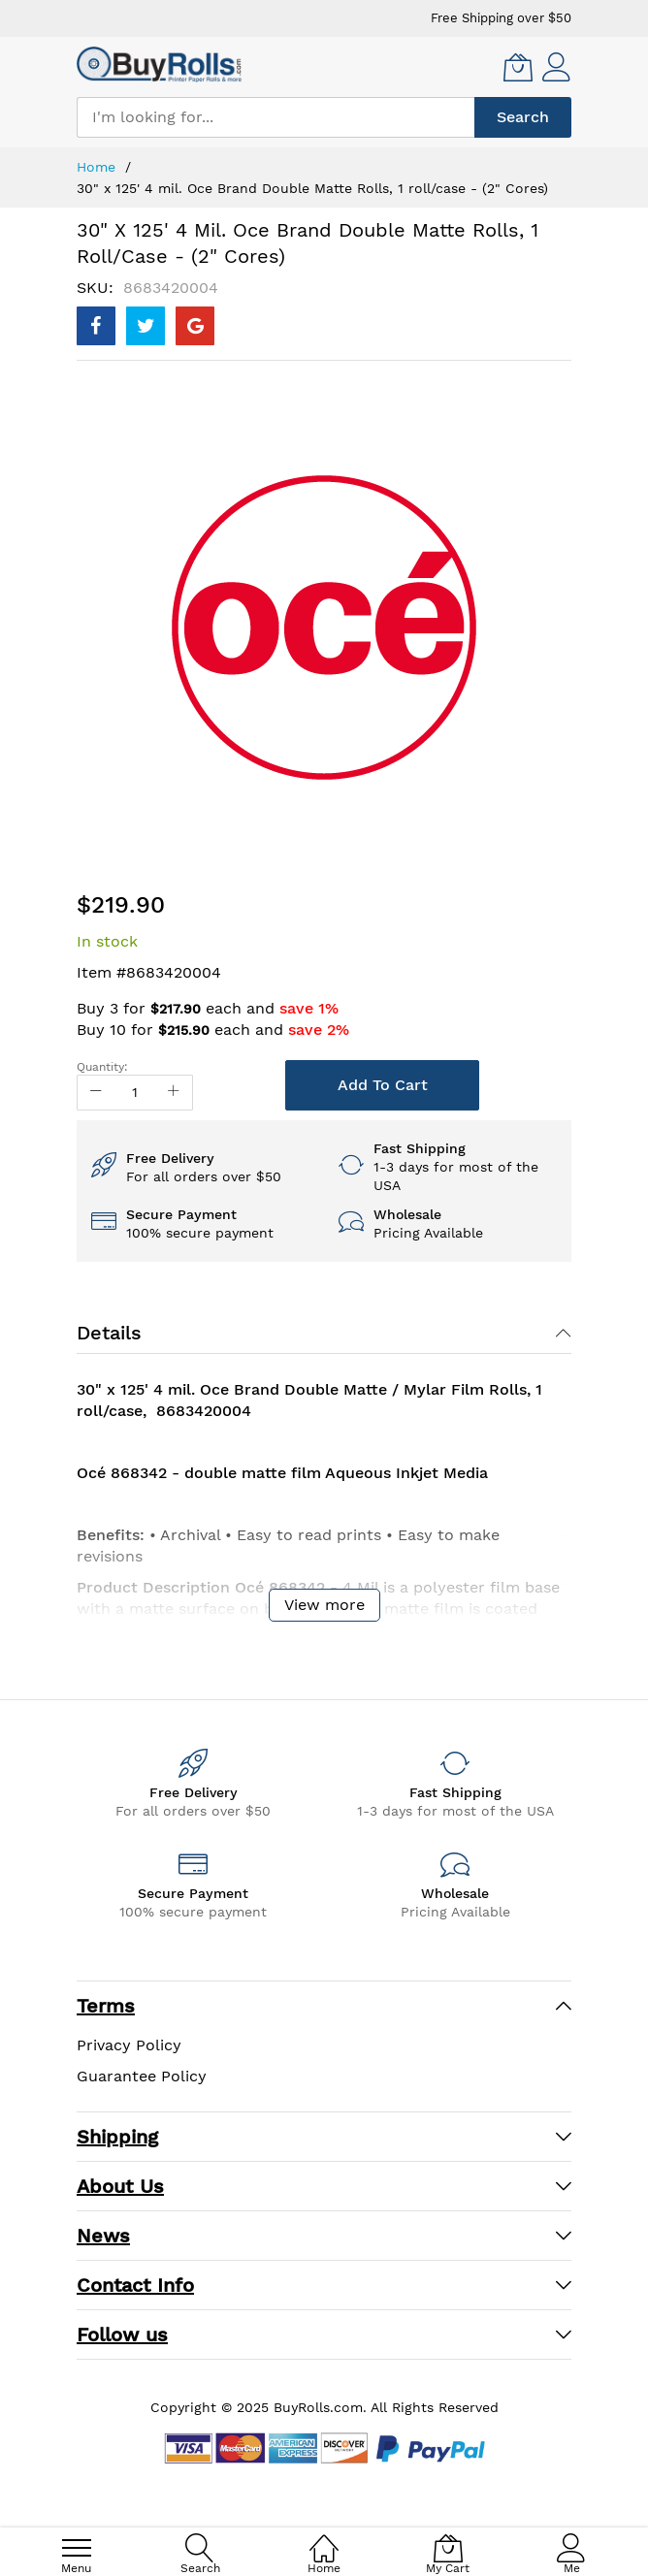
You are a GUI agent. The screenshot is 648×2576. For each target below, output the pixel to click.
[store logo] (159, 64)
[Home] (324, 2537)
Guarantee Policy (142, 2076)
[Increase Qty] (173, 1093)
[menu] (76, 2547)
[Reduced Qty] (96, 1093)
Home (96, 167)
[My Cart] (518, 67)
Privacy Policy (129, 2045)
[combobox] (275, 117)
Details (109, 1332)
